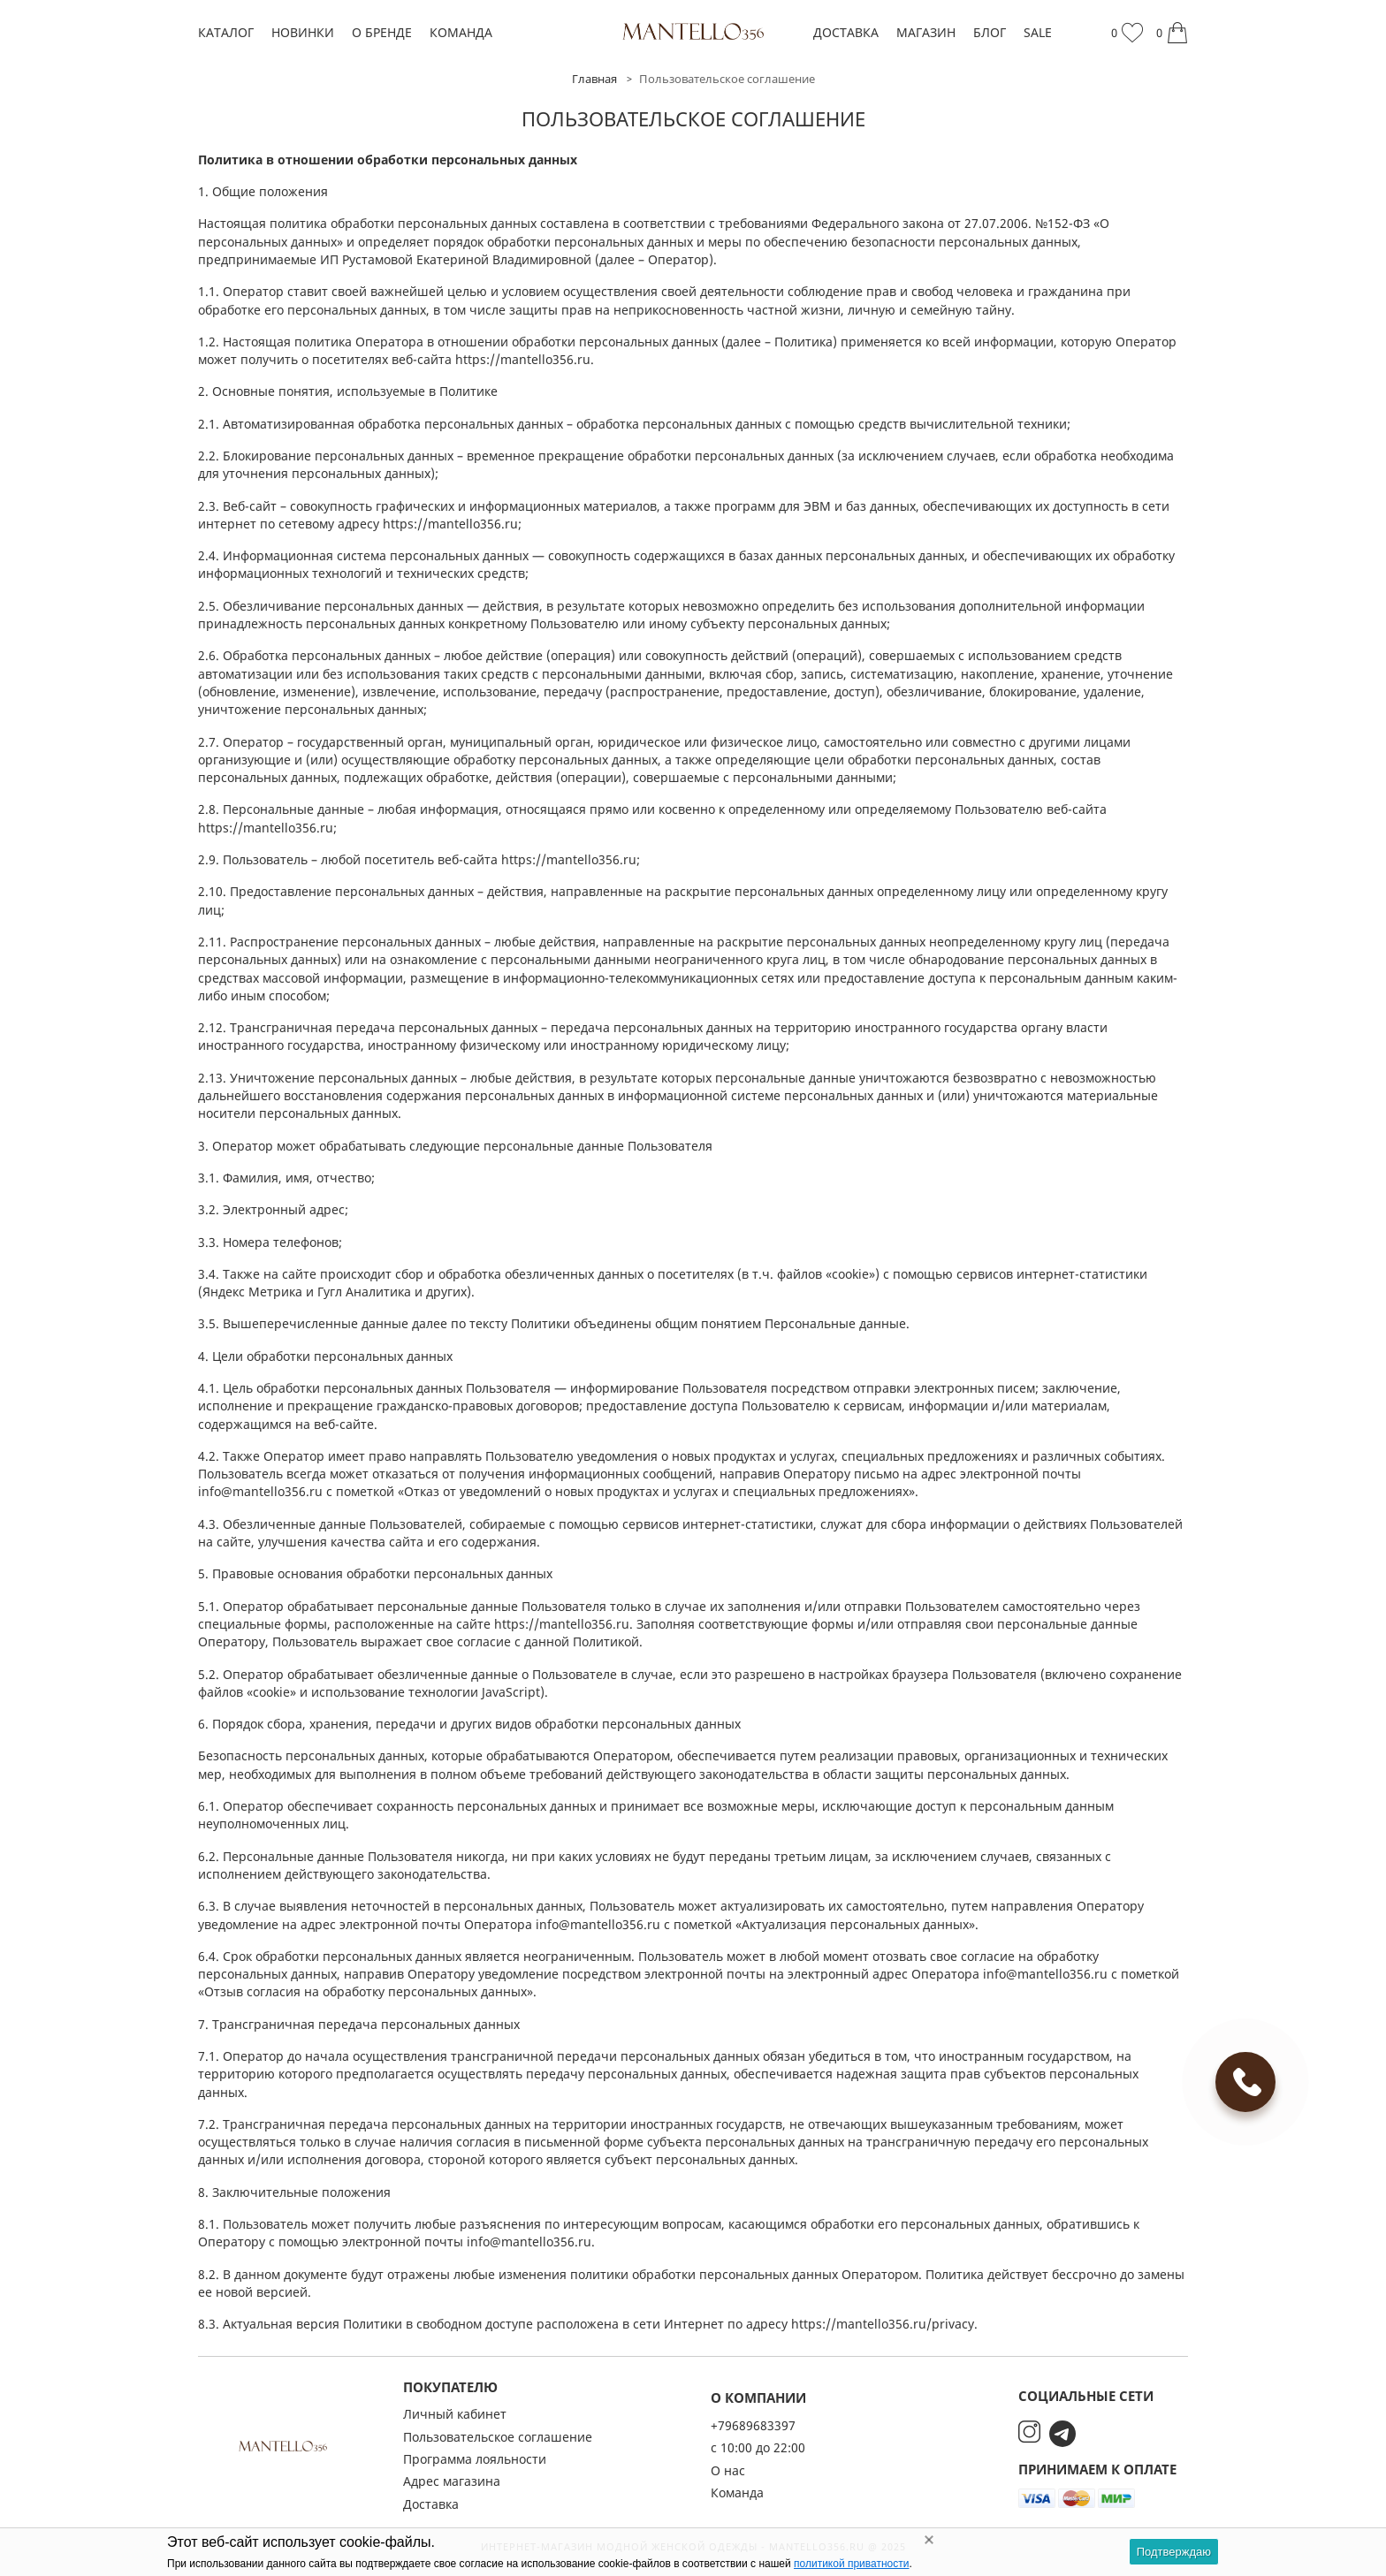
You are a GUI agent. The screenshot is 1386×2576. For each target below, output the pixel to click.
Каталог (226, 32)
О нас (728, 2470)
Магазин (926, 32)
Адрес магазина (451, 2481)
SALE (1038, 32)
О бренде (382, 32)
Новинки (302, 32)
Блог (989, 32)
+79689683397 (753, 2425)
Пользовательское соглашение (497, 2436)
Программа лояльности (474, 2459)
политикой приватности (851, 2563)
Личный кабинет (454, 2413)
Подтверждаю (1174, 2551)
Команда (461, 32)
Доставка (846, 32)
